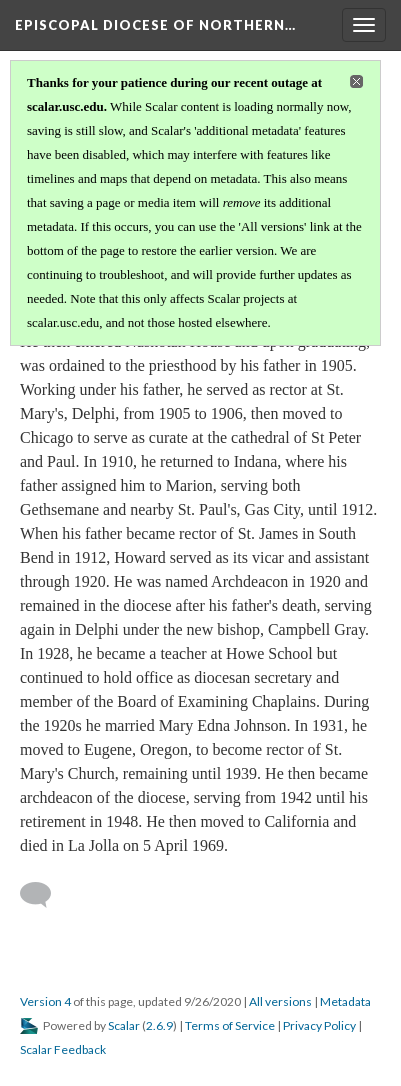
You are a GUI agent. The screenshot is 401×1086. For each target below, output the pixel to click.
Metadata (345, 1001)
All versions (280, 1001)
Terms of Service (230, 1025)
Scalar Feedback (63, 1049)
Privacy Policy (319, 1025)
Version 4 (45, 1001)
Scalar (124, 1025)
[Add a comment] (44, 895)
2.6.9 (159, 1025)
